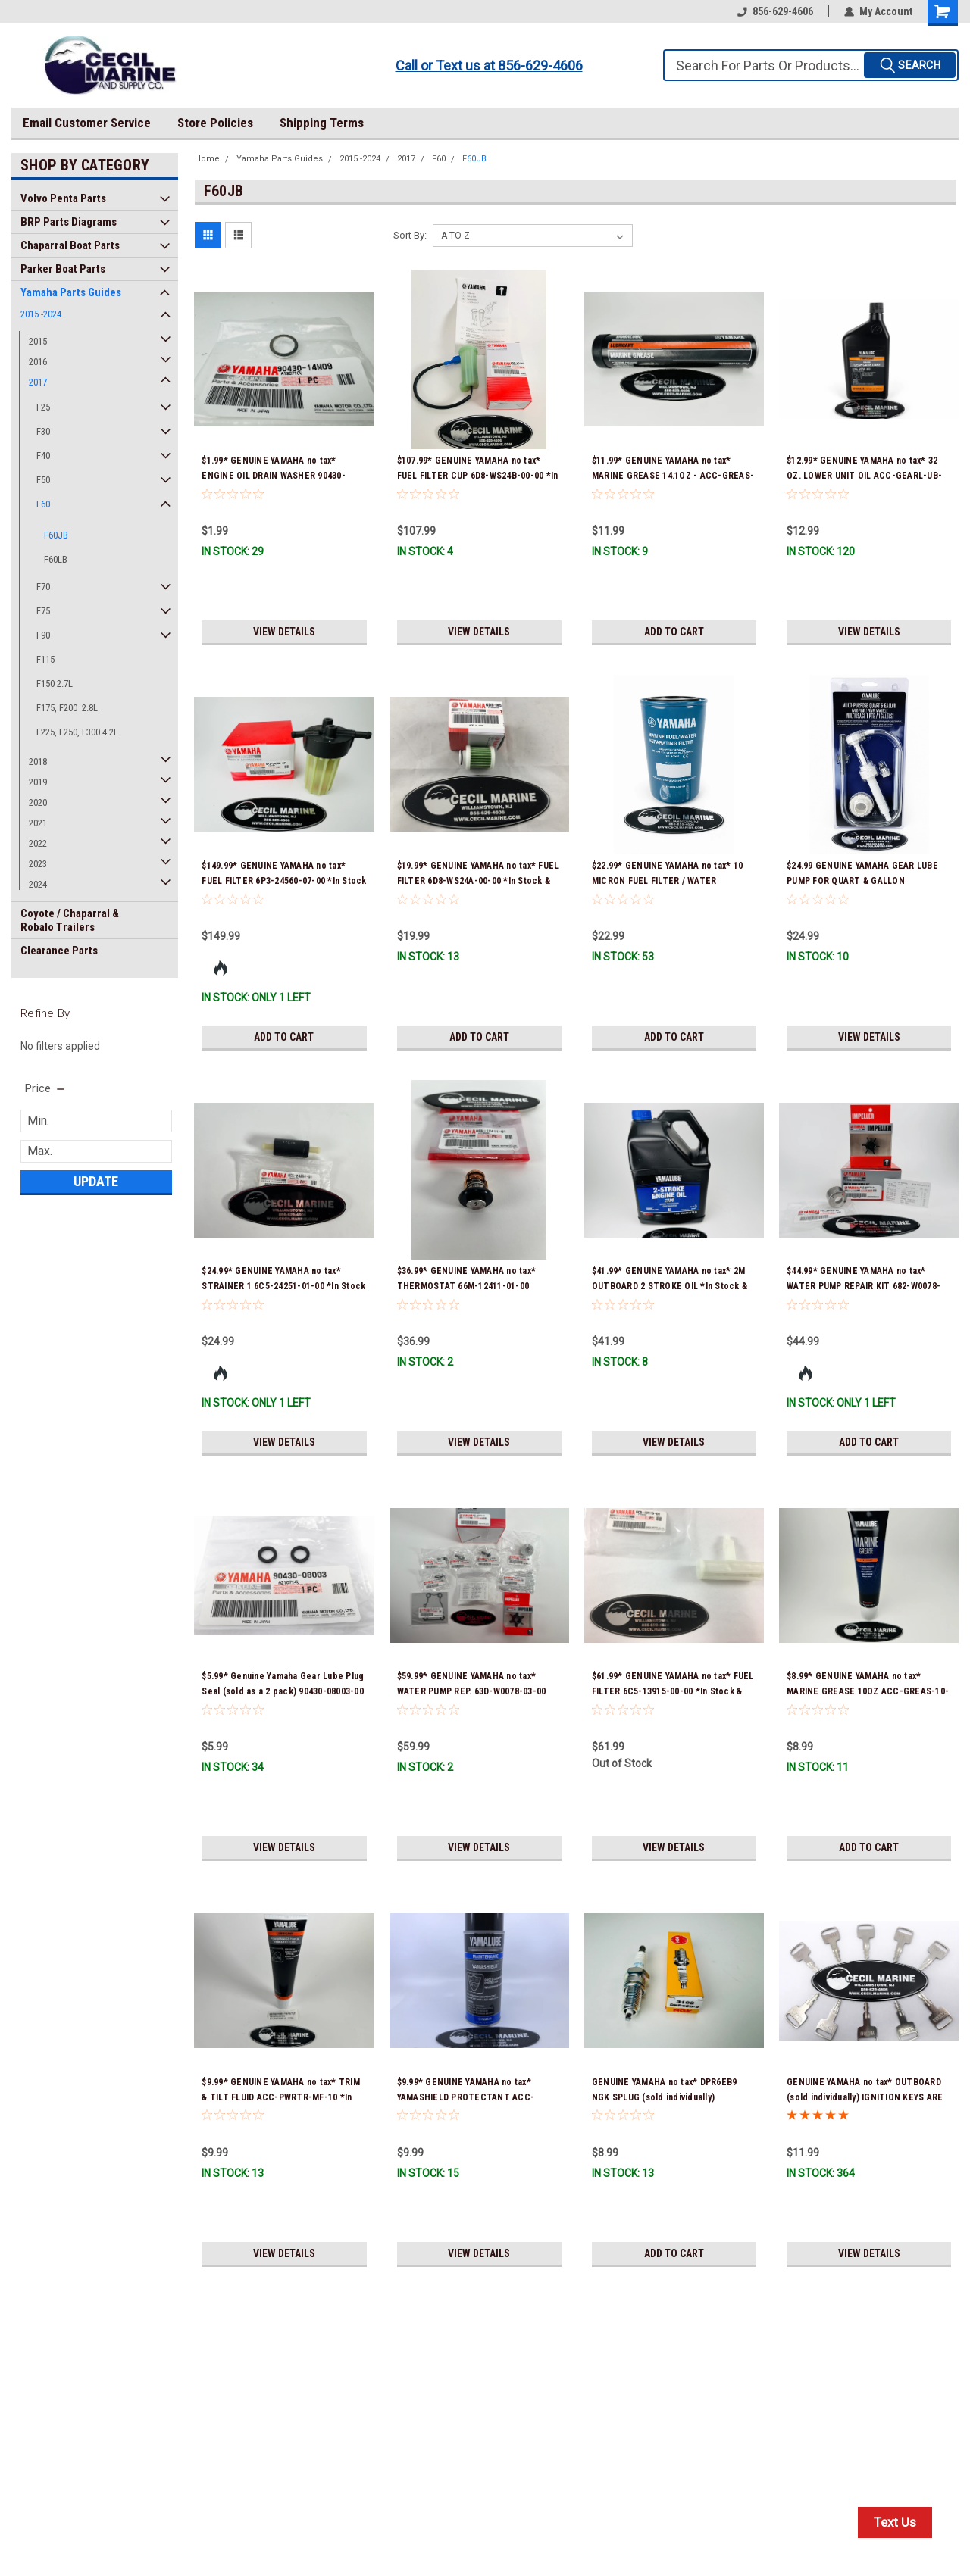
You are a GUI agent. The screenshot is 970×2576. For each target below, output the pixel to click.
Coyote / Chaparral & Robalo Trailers (69, 920)
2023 (38, 864)
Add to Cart (674, 632)
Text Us (895, 2522)
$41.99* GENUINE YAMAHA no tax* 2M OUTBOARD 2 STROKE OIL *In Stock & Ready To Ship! (669, 1286)
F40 (43, 455)
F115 (45, 659)
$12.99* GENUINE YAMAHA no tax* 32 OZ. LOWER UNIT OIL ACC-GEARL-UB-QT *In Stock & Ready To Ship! (864, 475)
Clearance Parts (59, 950)
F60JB (56, 535)
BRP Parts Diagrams (68, 222)
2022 (38, 843)
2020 (38, 802)
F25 (43, 407)
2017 (38, 382)
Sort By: (410, 235)
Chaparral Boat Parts (70, 245)
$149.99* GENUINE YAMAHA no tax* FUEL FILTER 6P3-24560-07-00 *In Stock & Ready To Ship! (284, 880)
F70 (43, 586)
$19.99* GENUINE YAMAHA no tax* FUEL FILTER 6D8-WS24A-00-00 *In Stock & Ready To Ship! (478, 880)
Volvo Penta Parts (63, 198)
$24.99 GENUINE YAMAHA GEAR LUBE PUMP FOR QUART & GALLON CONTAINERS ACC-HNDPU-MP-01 (862, 880)
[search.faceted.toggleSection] (45, 1088)
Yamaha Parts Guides (70, 292)
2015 (38, 341)
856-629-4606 (775, 11)
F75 (43, 611)
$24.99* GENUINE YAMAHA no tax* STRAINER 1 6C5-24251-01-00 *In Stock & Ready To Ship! (283, 1286)
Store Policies (215, 122)
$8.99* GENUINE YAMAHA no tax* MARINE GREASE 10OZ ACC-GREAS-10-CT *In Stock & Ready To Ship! (868, 1691)
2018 (38, 761)
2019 (38, 782)
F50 (43, 480)
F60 (43, 504)
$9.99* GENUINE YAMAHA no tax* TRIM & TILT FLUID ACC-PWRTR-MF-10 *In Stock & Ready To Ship (281, 2097)
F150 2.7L (54, 683)
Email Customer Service (87, 122)
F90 (43, 635)
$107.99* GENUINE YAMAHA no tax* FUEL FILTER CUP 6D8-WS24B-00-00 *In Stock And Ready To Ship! (478, 475)
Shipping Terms (322, 122)
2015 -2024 (40, 314)
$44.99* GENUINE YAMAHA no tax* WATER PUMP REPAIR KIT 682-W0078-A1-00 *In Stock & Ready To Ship (863, 1286)
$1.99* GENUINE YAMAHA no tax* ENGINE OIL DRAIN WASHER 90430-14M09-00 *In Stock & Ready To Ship (277, 475)
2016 (38, 361)
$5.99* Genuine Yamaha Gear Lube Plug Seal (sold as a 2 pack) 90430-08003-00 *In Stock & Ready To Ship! (283, 1691)
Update (96, 1181)
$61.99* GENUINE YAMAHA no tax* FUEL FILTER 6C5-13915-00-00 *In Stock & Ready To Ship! (673, 1691)
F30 (43, 431)
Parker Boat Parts (62, 269)
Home (207, 159)
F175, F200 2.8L (67, 707)
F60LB (55, 559)
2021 (38, 823)
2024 (38, 884)
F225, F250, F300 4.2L (77, 732)
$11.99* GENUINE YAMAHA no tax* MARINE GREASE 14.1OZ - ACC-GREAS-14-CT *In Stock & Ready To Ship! (673, 475)
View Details (284, 632)
